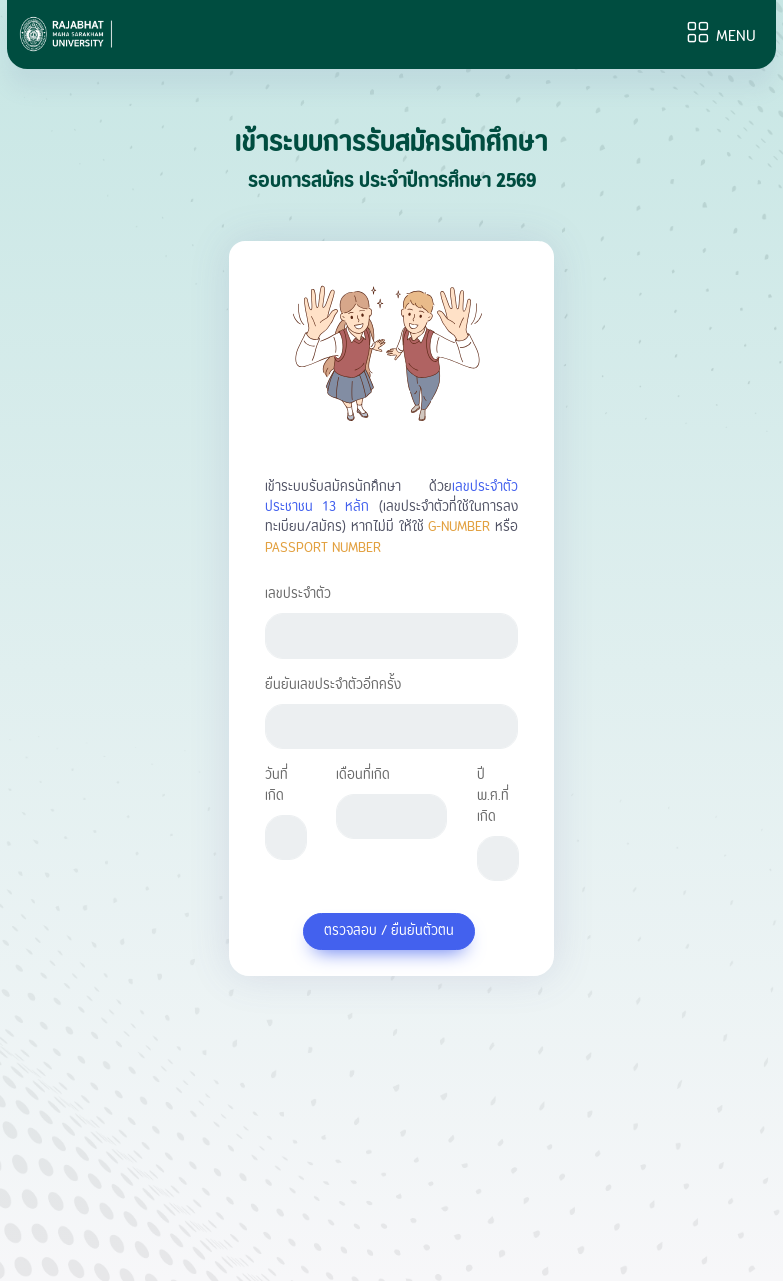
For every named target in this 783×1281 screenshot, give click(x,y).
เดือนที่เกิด (363, 775)
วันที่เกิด (276, 786)
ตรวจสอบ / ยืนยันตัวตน (389, 931)
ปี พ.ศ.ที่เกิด (493, 796)
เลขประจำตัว (298, 594)
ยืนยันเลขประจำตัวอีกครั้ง (333, 685)
